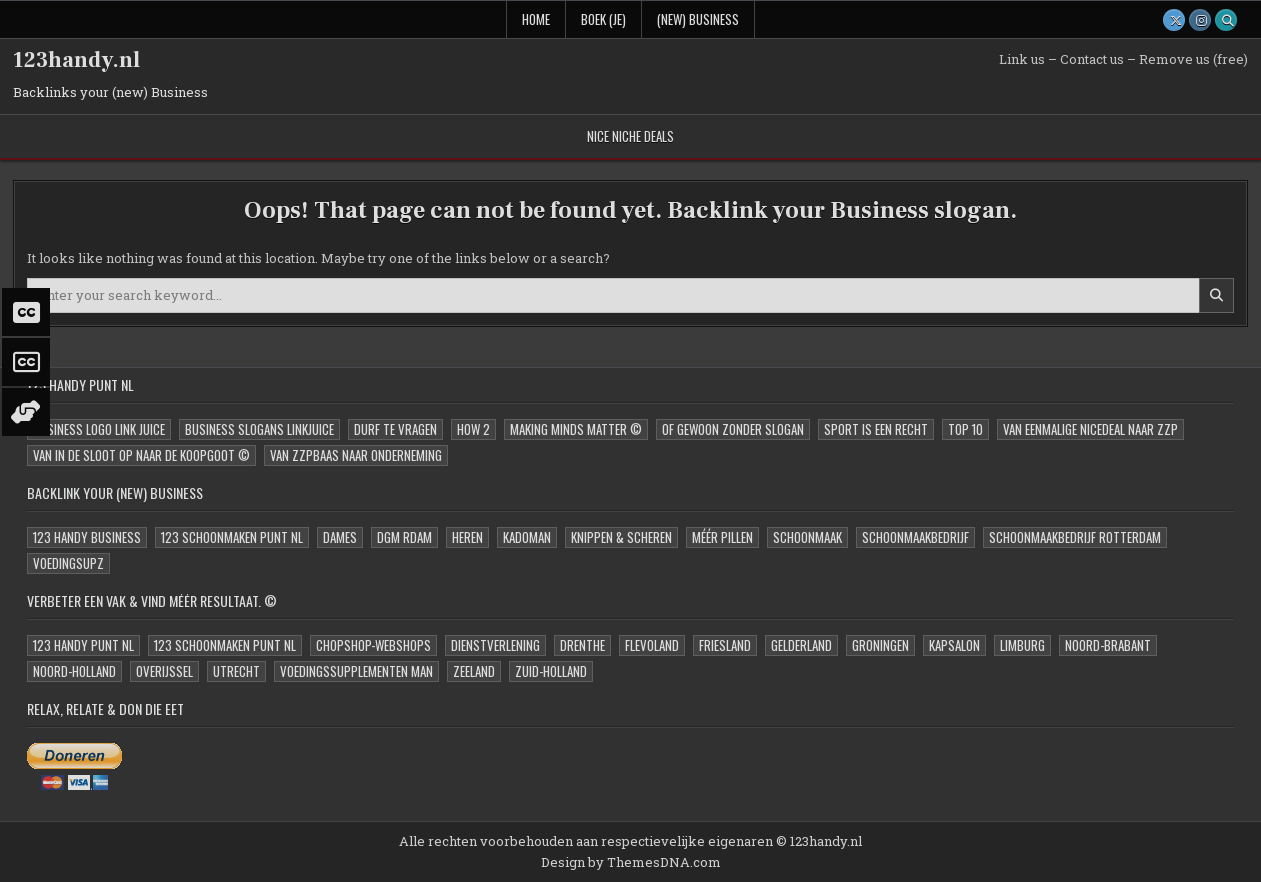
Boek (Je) (603, 19)
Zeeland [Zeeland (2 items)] (474, 671)
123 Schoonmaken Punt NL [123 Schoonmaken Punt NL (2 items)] (225, 645)
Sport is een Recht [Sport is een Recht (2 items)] (876, 429)
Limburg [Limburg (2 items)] (1022, 645)
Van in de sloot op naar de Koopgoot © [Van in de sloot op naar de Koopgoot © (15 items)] (141, 455)
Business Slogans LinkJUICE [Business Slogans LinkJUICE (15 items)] (259, 429)
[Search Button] (1226, 20)
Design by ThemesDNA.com (631, 862)
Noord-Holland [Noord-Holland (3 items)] (74, 671)
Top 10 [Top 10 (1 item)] (965, 429)
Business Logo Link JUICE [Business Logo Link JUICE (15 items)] (99, 429)
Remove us (1174, 59)
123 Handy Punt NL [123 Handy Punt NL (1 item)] (83, 645)
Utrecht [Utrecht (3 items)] (236, 671)
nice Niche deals (630, 136)
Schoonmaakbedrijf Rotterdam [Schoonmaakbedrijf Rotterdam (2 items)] (1075, 537)
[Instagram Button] (1200, 20)
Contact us (1092, 59)
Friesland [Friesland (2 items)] (725, 645)
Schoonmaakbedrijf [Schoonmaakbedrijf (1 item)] (915, 537)
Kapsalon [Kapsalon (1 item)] (954, 645)
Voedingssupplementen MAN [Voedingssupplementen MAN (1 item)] (356, 671)
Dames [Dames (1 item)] (340, 537)
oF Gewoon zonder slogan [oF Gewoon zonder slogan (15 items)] (733, 429)
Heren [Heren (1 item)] (467, 537)
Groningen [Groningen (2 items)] (880, 645)
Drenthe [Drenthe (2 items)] (582, 645)
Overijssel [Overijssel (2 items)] (164, 671)
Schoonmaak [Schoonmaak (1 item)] (807, 537)
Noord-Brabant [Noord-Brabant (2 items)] (1108, 645)
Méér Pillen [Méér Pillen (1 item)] (722, 537)
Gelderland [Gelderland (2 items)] (801, 645)
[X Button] (1174, 20)
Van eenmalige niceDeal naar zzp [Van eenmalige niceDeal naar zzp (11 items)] (1090, 429)
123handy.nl (76, 60)
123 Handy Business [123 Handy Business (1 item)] (87, 537)
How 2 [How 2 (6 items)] (473, 429)
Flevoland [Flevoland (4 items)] (652, 645)
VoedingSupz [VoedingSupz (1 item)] (68, 563)
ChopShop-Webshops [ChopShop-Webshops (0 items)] (373, 645)
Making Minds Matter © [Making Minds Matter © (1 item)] (576, 429)
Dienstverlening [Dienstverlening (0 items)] (495, 645)
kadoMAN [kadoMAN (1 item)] (527, 537)
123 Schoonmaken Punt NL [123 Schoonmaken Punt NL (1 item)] (232, 537)
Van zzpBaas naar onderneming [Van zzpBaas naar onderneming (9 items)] (356, 455)
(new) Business (698, 19)
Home (536, 19)
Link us (1022, 59)
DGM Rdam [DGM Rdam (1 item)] (404, 537)
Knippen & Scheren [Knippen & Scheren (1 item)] (621, 537)
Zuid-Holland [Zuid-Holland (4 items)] (551, 671)
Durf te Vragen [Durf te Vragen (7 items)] (395, 429)
